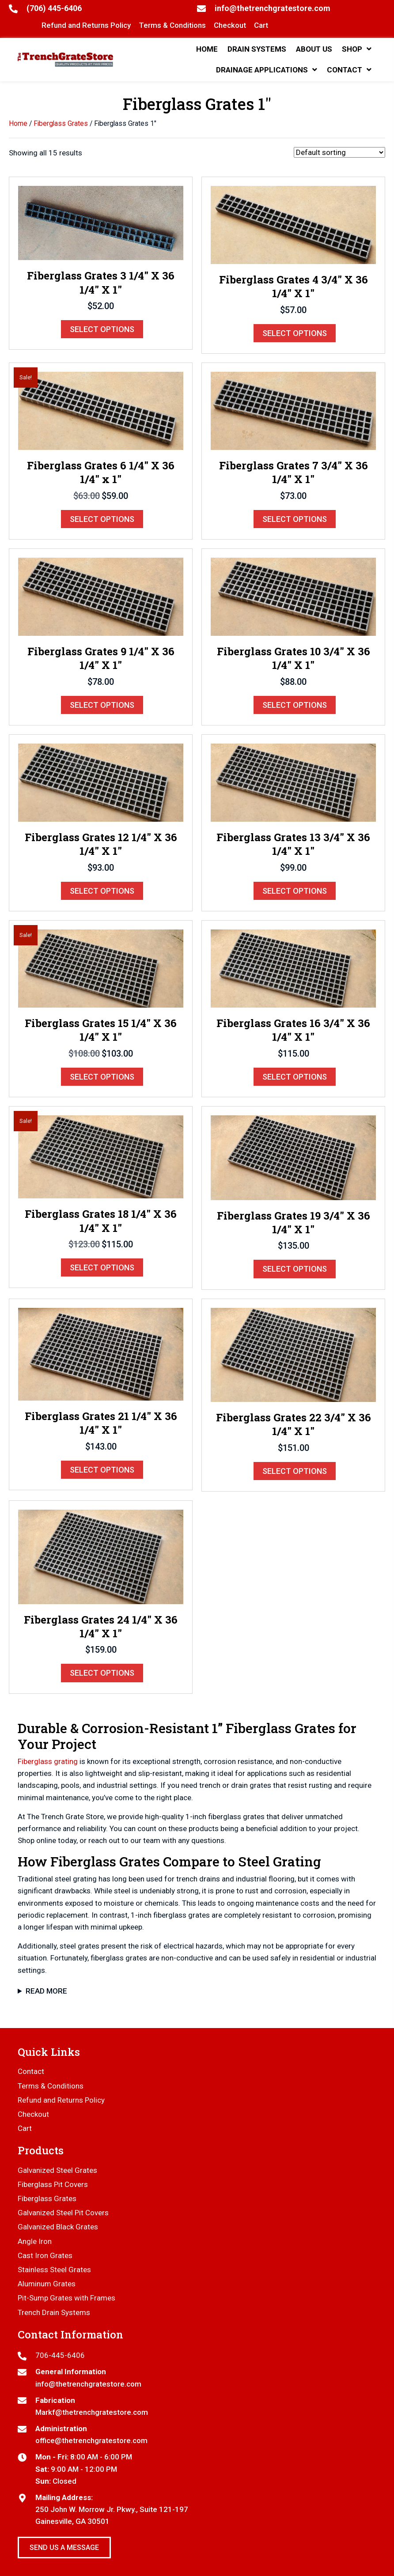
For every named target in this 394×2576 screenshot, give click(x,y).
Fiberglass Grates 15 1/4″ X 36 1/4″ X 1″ (101, 1030)
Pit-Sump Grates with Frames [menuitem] (66, 2297)
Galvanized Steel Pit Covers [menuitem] (63, 2212)
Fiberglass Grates (61, 123)
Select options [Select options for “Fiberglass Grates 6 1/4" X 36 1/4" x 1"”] (102, 519)
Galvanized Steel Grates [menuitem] (57, 2170)
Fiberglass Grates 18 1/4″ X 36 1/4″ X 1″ (101, 1221)
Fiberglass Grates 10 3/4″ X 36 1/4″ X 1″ (293, 658)
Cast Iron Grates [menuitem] (45, 2255)
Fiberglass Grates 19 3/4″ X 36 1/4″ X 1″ (293, 1222)
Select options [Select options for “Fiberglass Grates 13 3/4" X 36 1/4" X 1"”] (294, 890)
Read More (46, 1991)
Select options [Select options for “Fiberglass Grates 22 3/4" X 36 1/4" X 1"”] (294, 1471)
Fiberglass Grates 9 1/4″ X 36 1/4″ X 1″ (100, 658)
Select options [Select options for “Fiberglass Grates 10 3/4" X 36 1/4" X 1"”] (294, 705)
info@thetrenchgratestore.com (272, 8)
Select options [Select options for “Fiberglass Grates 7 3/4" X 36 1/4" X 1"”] (294, 519)
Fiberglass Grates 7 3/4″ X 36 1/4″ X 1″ (293, 472)
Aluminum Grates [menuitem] (47, 2283)
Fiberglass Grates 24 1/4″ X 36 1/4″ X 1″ (101, 1626)
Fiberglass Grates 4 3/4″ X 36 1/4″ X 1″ (293, 286)
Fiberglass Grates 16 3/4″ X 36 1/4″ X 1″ (293, 1030)
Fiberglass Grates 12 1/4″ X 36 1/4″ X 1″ (101, 844)
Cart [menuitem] (25, 2128)
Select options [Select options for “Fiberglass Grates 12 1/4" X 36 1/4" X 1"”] (102, 890)
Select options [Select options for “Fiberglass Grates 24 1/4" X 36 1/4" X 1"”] (102, 1672)
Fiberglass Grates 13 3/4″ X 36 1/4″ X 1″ (293, 844)
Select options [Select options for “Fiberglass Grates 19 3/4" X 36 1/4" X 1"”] (294, 1268)
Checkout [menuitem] (33, 2114)
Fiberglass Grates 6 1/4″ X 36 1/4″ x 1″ (100, 472)
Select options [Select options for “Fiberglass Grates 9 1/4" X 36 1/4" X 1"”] (102, 705)
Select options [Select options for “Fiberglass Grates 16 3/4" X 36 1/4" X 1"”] (294, 1076)
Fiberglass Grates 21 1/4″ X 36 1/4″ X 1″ (101, 1423)
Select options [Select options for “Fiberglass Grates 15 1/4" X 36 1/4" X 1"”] (102, 1076)
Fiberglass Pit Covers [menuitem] (53, 2184)
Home (18, 123)
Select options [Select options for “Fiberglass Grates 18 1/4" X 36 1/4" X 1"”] (102, 1267)
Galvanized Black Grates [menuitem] (58, 2226)
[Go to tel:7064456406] (197, 2355)
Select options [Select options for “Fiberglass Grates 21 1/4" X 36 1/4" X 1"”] (102, 1469)
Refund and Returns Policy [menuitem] (61, 2100)
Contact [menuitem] (31, 2071)
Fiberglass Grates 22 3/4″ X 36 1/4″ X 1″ (293, 1424)
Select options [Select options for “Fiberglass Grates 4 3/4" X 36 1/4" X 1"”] (294, 333)
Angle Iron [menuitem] (35, 2241)
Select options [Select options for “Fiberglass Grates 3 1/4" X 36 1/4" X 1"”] (102, 329)
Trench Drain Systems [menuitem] (54, 2312)
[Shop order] (339, 152)
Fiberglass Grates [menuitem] (47, 2198)
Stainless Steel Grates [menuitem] (54, 2269)
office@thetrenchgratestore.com (91, 2440)
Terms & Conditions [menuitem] (50, 2085)
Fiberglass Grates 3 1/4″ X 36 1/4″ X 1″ (100, 282)
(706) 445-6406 (54, 8)
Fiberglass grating (48, 1761)
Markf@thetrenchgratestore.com (91, 2412)
